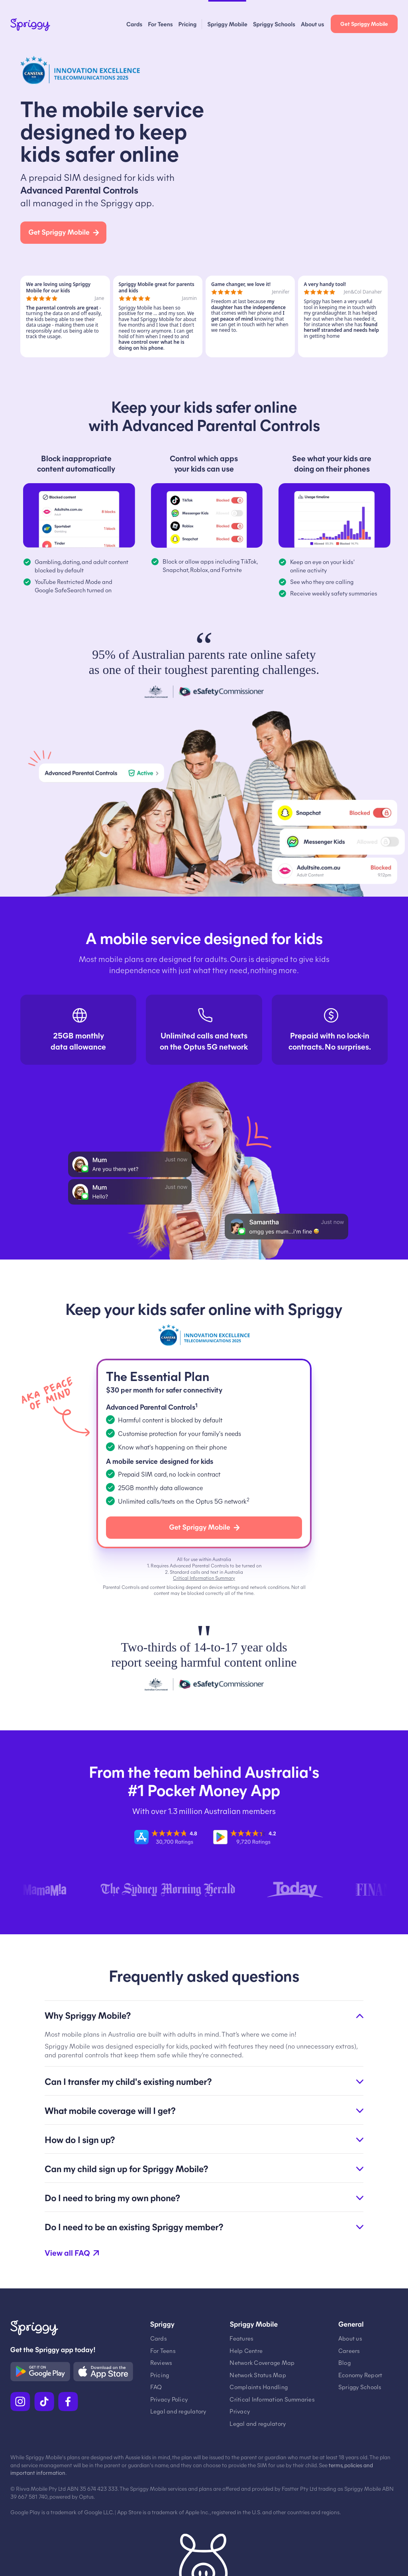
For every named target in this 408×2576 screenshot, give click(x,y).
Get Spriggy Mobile (364, 23)
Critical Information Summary (204, 1578)
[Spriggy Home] (30, 25)
